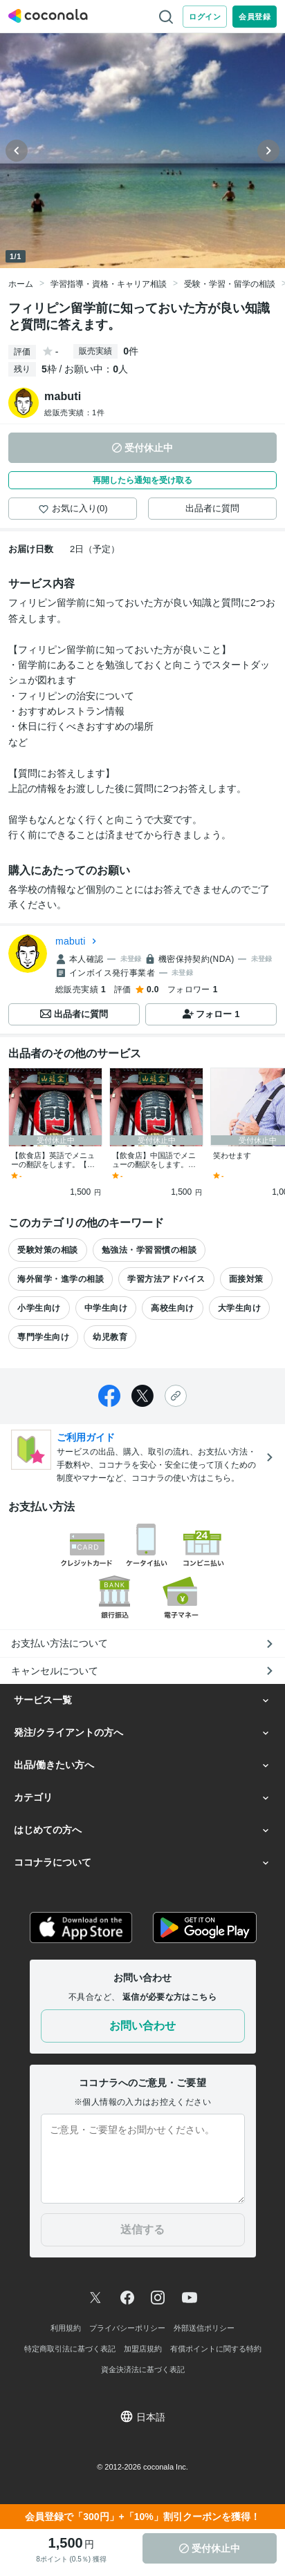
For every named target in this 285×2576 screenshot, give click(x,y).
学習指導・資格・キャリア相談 (108, 284)
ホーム (20, 284)
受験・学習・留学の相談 (229, 284)
